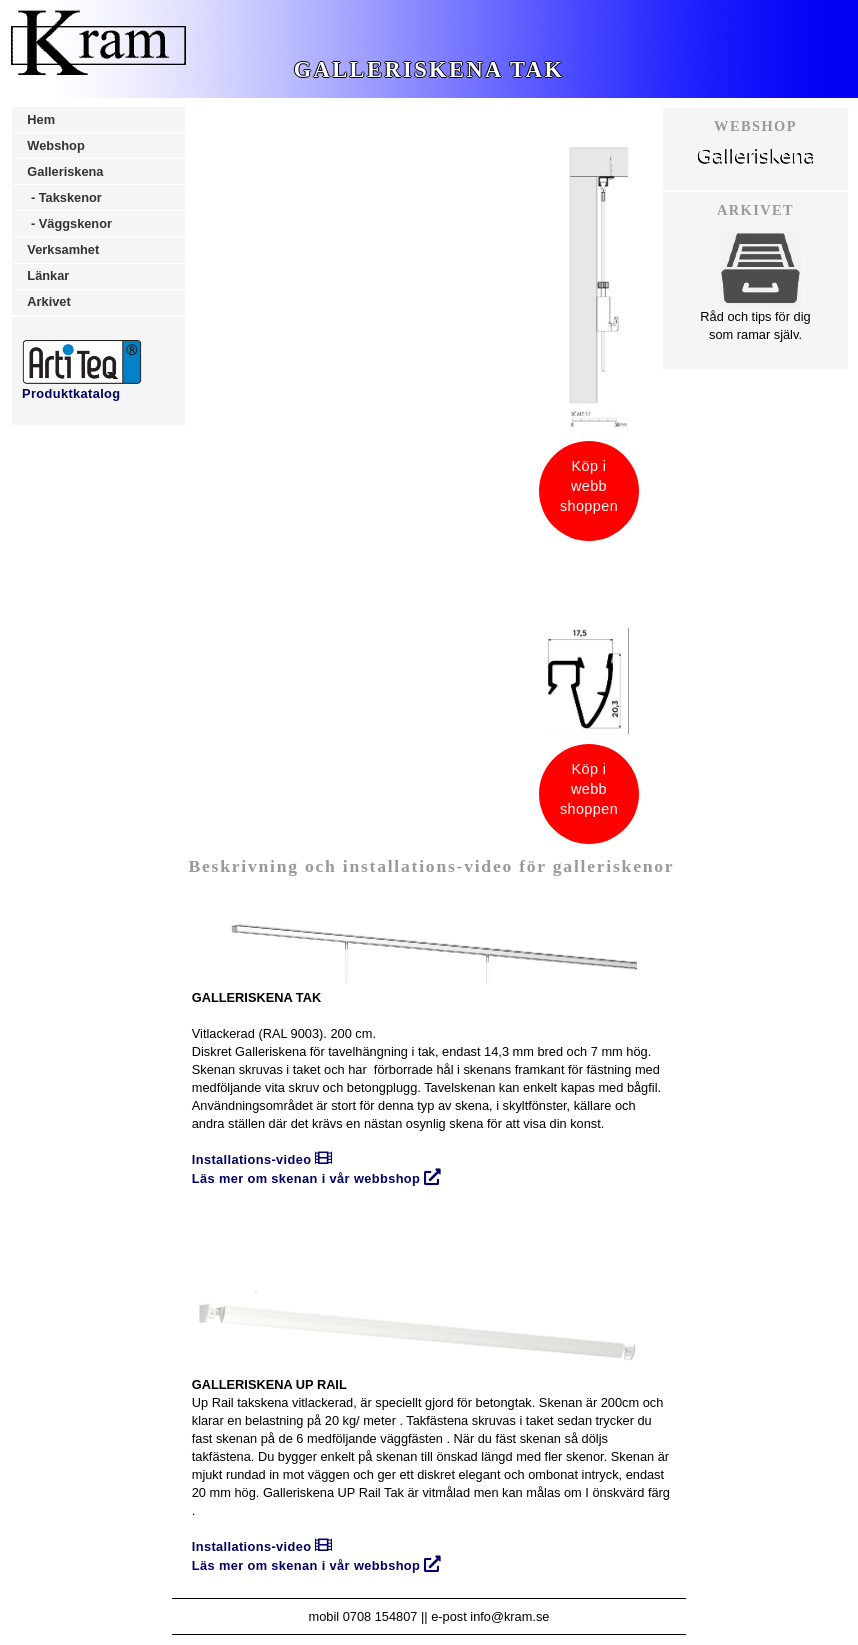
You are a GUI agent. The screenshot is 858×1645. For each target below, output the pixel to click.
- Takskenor (64, 197)
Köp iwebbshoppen (589, 486)
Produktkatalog (82, 387)
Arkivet (48, 301)
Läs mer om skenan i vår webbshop (317, 1178)
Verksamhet (63, 249)
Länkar (48, 275)
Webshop (55, 145)
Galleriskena (65, 171)
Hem (41, 119)
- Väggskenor (69, 223)
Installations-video (262, 1159)
